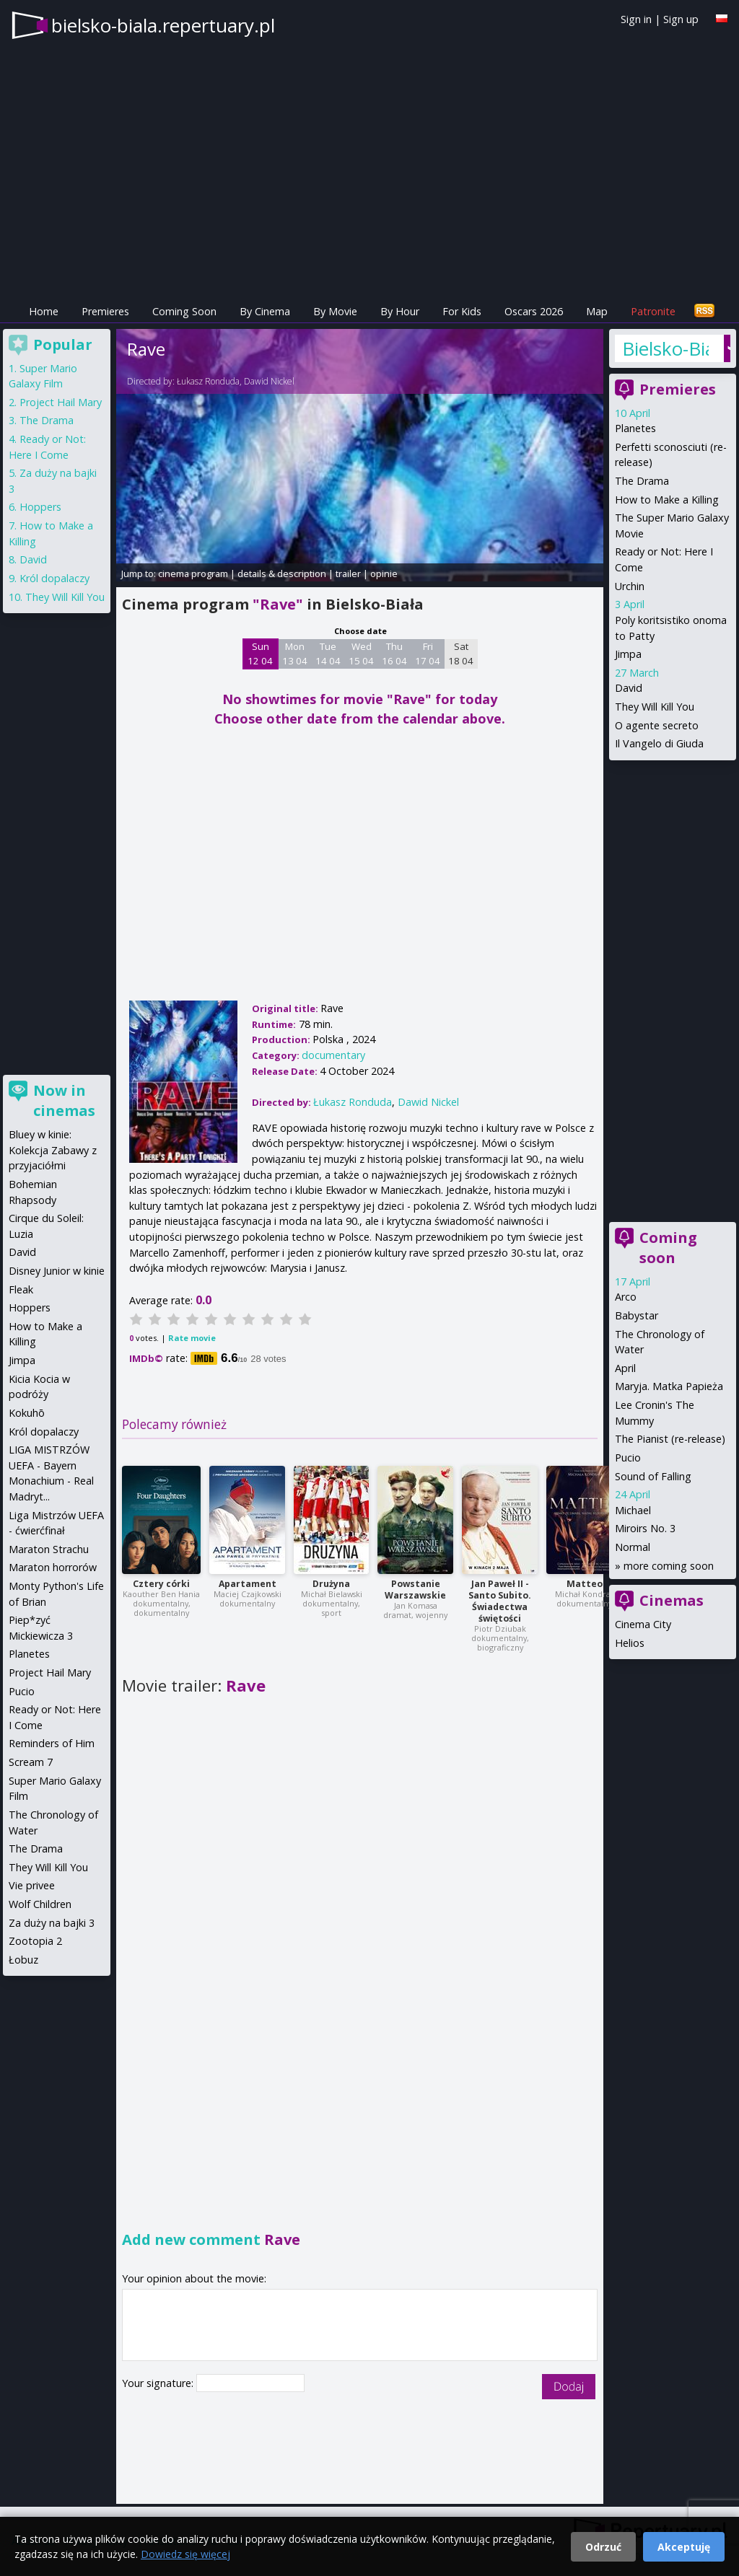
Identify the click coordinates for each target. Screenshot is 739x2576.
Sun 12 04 (260, 653)
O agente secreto (657, 725)
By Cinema (265, 311)
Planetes (635, 428)
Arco (626, 1297)
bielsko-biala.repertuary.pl (163, 25)
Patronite (653, 311)
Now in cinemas (64, 1100)
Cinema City (643, 1624)
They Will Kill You (654, 706)
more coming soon (669, 1566)
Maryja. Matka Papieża (669, 1386)
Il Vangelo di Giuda (659, 743)
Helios (629, 1643)
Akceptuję (683, 2547)
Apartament (247, 1584)
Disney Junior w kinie (57, 1271)
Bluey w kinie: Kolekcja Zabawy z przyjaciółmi (53, 1149)
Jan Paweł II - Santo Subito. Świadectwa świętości (499, 1601)
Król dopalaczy (54, 578)
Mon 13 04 (294, 653)
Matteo (585, 1584)
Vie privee (32, 1885)
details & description (281, 573)
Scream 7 (31, 1762)
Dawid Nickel (269, 381)
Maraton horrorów (53, 1567)
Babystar (636, 1315)
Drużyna (331, 1584)
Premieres (105, 311)
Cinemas (671, 1600)
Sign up (681, 19)
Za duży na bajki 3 (52, 1923)
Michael (633, 1510)
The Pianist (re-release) (670, 1439)
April (625, 1368)
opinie (384, 573)
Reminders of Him (52, 1743)
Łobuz (23, 1959)
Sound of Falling (653, 1476)
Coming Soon (184, 311)
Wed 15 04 (361, 653)
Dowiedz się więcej (185, 2554)
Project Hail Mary (60, 402)
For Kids (461, 311)
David (628, 688)
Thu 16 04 (394, 653)
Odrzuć (603, 2547)
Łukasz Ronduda (208, 381)
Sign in (636, 19)
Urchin (629, 586)
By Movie (335, 311)
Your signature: (159, 2383)
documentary (333, 1055)
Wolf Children (40, 1904)
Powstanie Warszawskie (415, 1589)
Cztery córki (161, 1584)
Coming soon (668, 1247)
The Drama (642, 481)
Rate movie (192, 1337)
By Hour (399, 311)
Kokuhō (27, 1413)
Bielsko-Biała (665, 348)
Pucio (628, 1457)
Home (43, 311)
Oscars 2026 (533, 311)
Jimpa (628, 654)
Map (597, 311)
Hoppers (40, 507)
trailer (348, 573)
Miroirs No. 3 (645, 1528)
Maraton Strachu (49, 1549)
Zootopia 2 (35, 1941)
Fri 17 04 (427, 653)
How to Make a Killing (667, 499)
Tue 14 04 (328, 653)
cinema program (193, 573)
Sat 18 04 (460, 653)
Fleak (21, 1289)
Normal (632, 1547)
